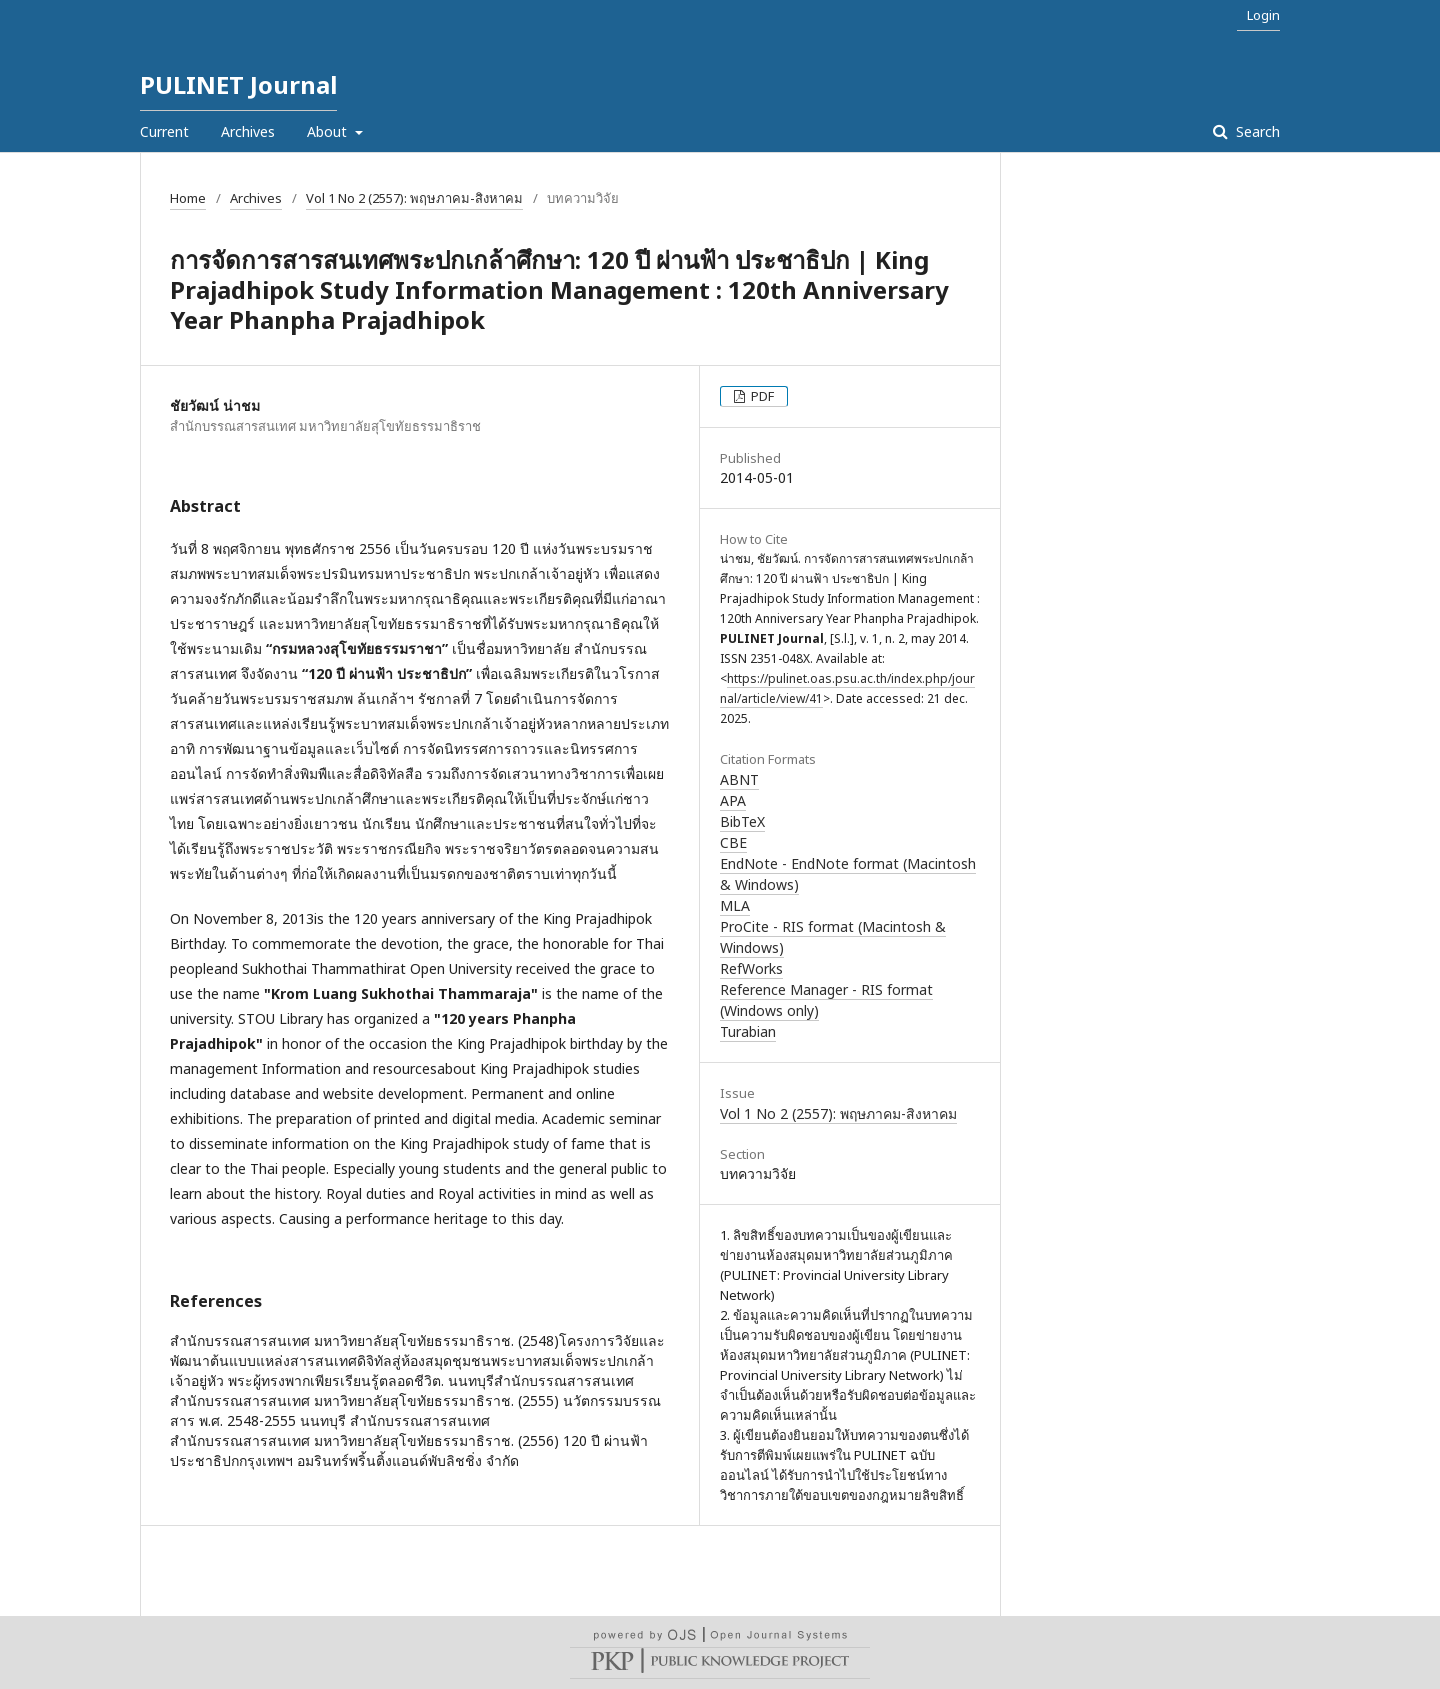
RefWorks (751, 968)
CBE (733, 842)
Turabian (748, 1031)
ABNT (739, 779)
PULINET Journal (238, 84)
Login (1263, 15)
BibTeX (742, 821)
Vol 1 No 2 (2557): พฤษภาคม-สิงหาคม (414, 198)
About (329, 131)
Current (164, 131)
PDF (761, 396)
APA (733, 800)
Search (1256, 131)
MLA (735, 905)
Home (188, 198)
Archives (248, 131)
